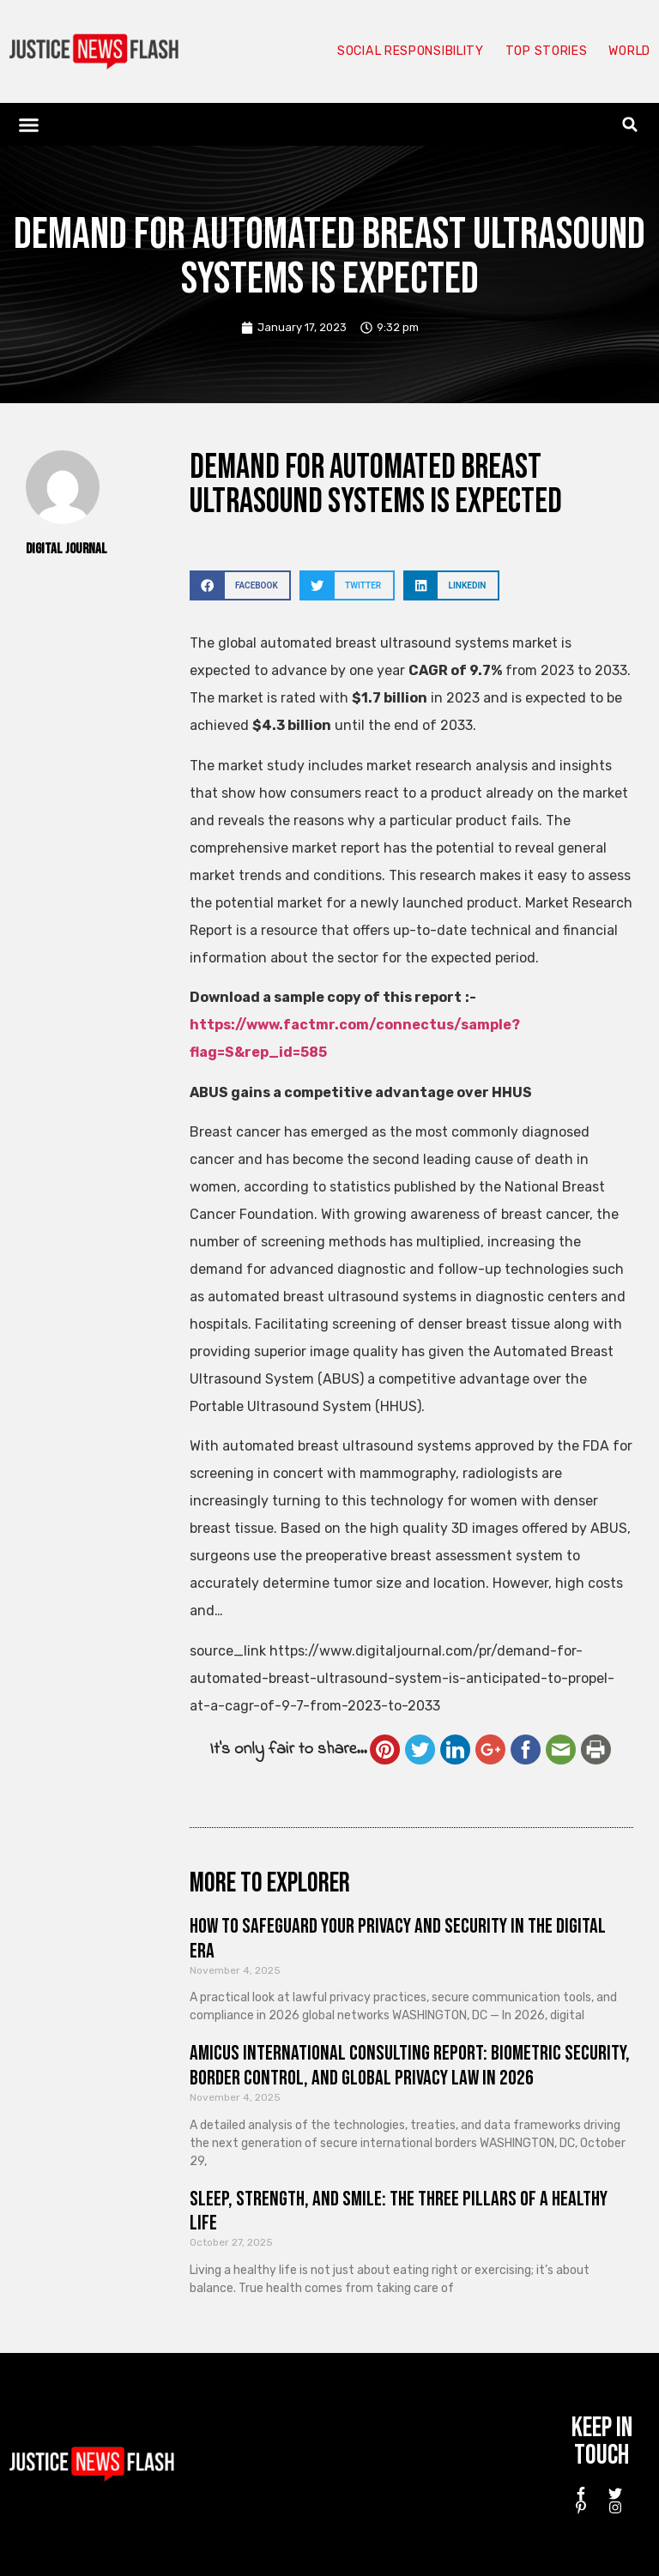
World (626, 51)
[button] (29, 124)
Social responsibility (391, 51)
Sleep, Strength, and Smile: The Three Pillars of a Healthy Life (399, 2211)
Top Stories (537, 51)
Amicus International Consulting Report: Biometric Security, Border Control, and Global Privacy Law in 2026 (410, 2065)
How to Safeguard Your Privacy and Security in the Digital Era (398, 1939)
